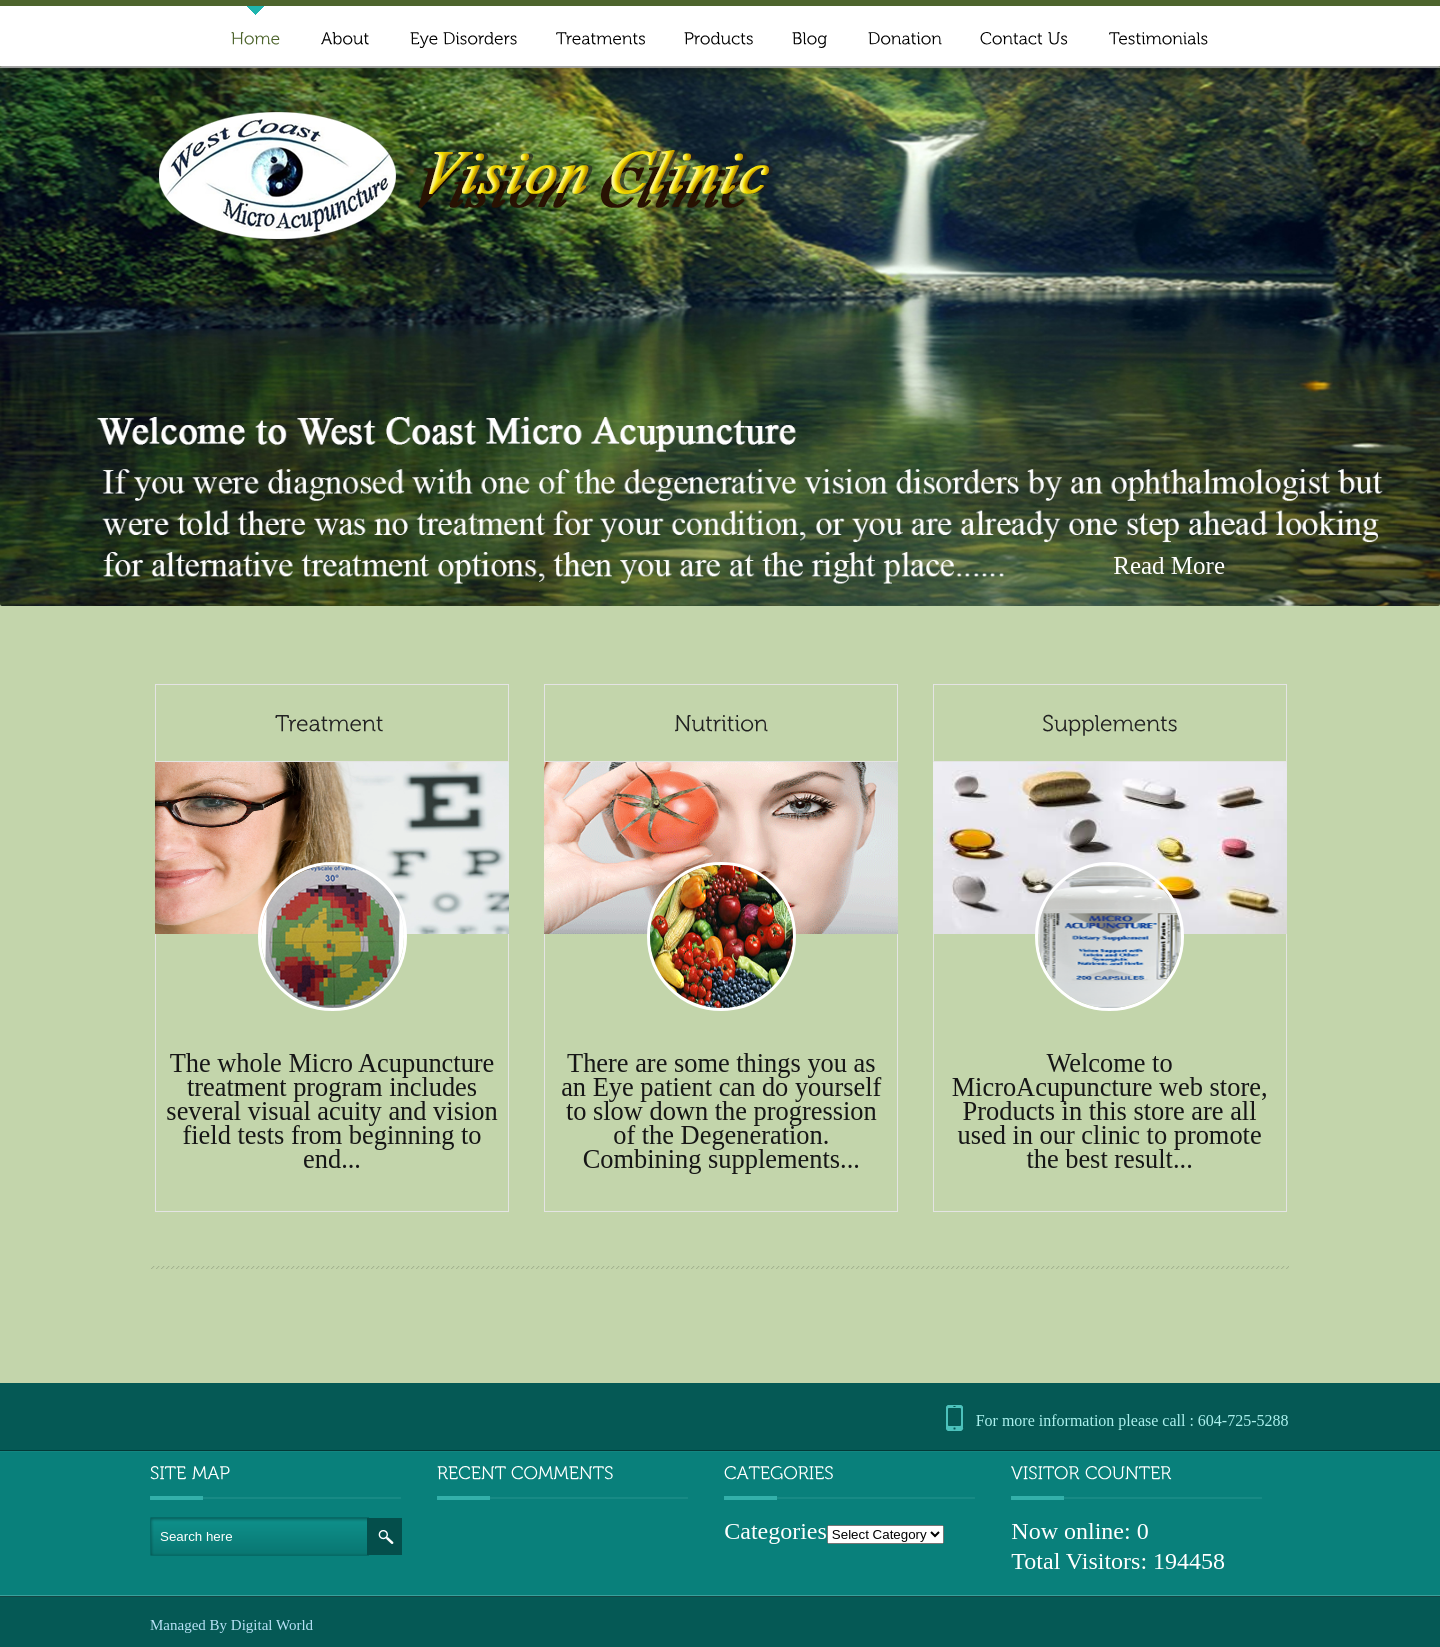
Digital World (272, 1625)
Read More (1169, 566)
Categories (775, 1531)
